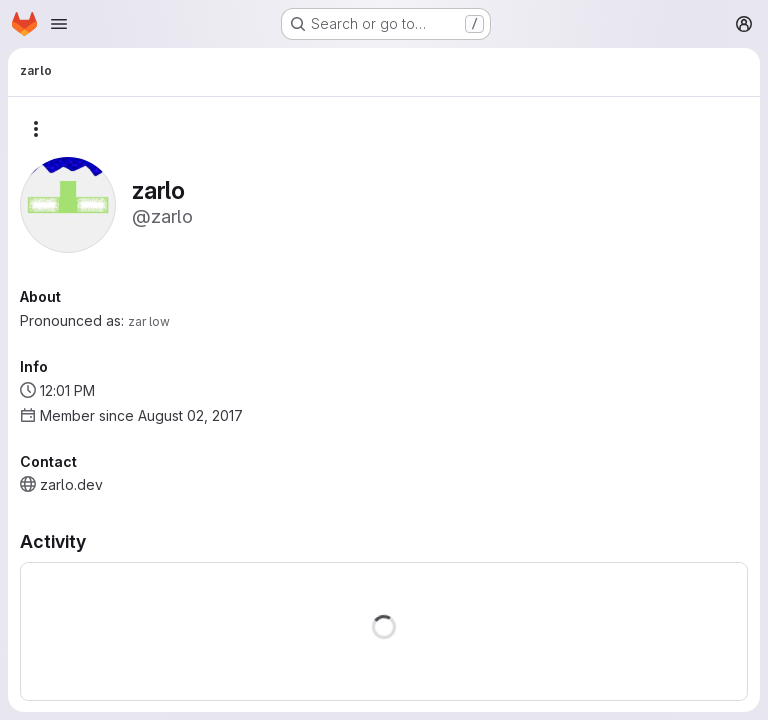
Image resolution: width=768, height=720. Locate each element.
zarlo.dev (71, 484)
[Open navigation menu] (59, 24)
